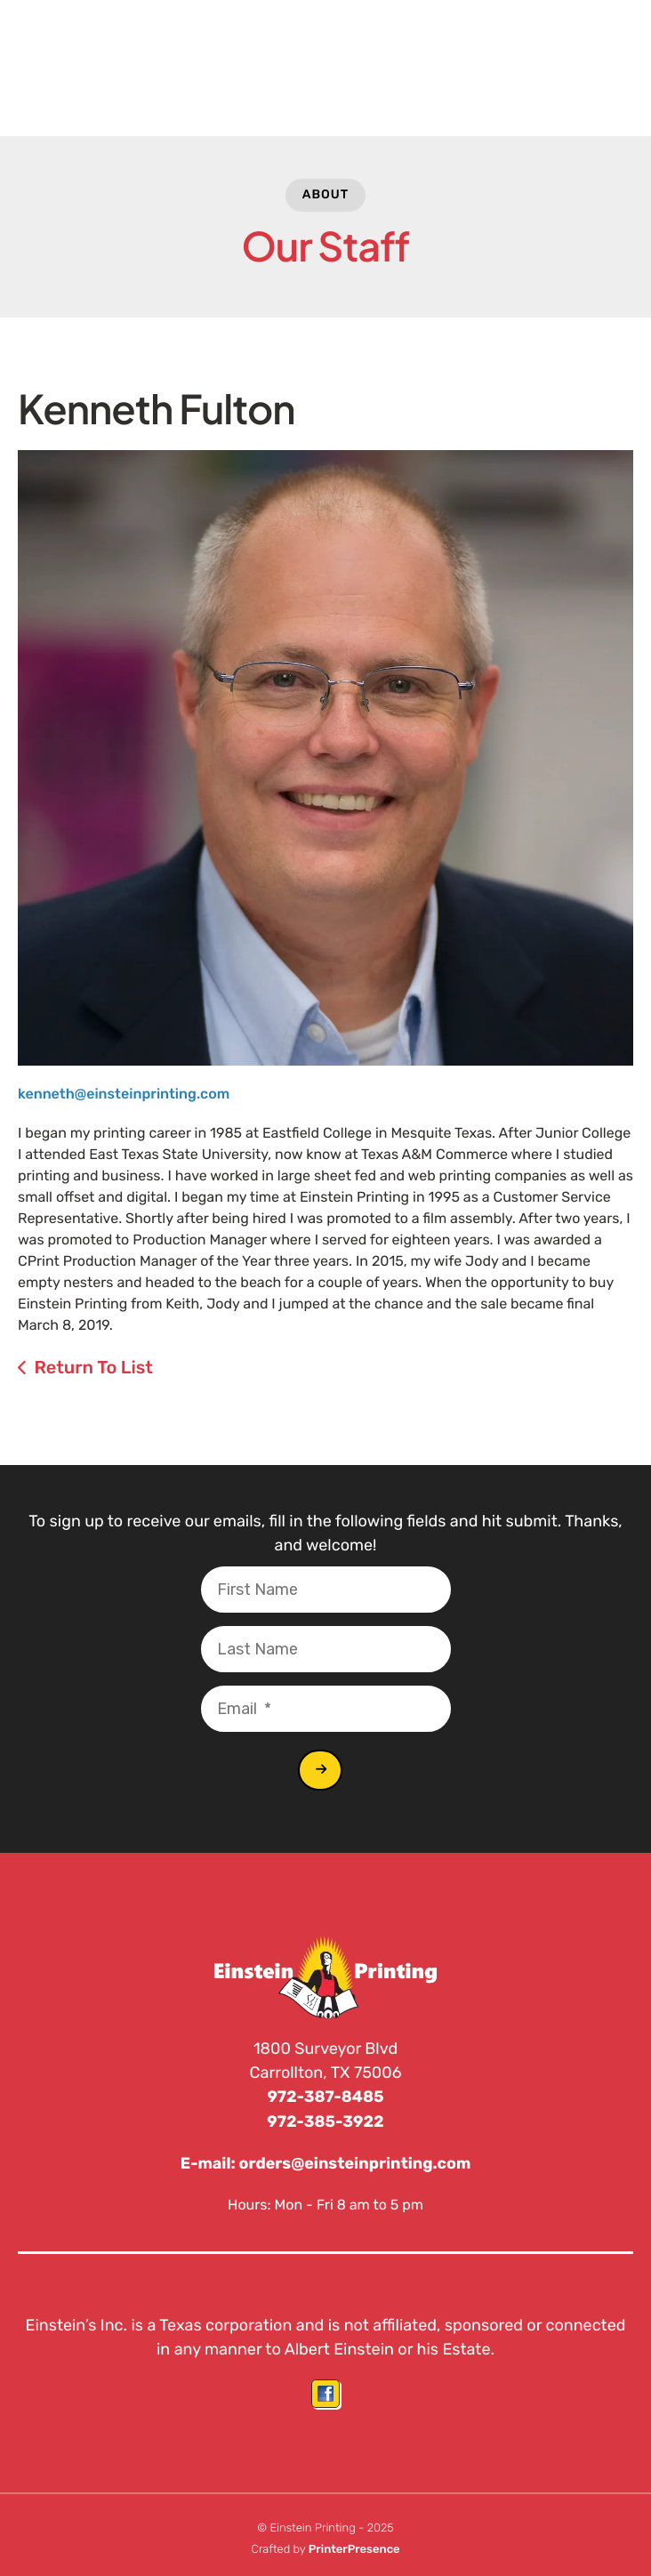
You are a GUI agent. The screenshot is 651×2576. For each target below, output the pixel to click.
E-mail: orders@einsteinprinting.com (325, 2162)
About (326, 194)
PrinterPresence (354, 2547)
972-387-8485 (326, 2096)
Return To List (93, 1367)
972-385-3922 (326, 2120)
